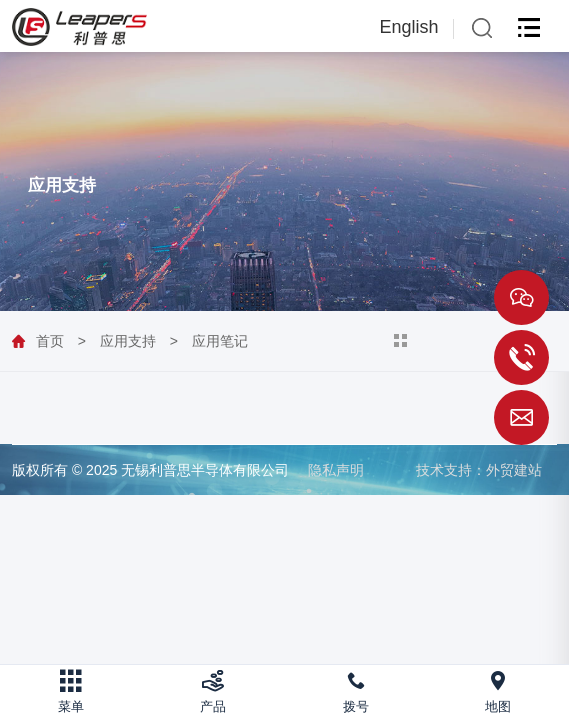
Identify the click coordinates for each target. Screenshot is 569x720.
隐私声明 (336, 470)
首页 (50, 341)
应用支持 (128, 341)
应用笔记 (220, 341)
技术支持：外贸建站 (479, 470)
